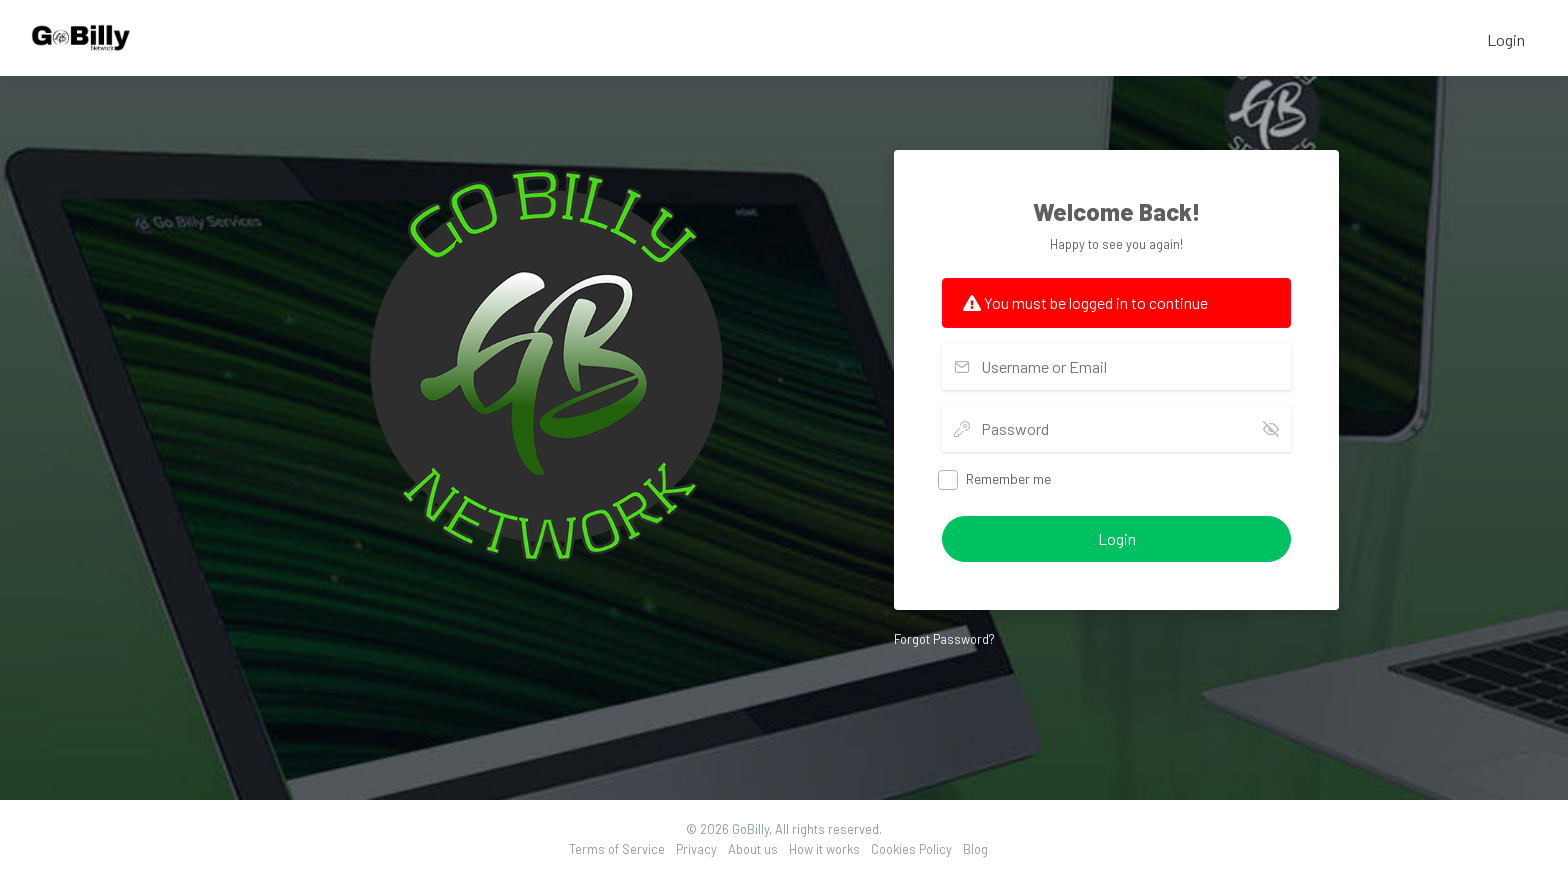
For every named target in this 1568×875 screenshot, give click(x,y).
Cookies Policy (911, 849)
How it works (824, 849)
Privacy (696, 849)
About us (753, 849)
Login (1506, 39)
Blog (975, 849)
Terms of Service (617, 849)
